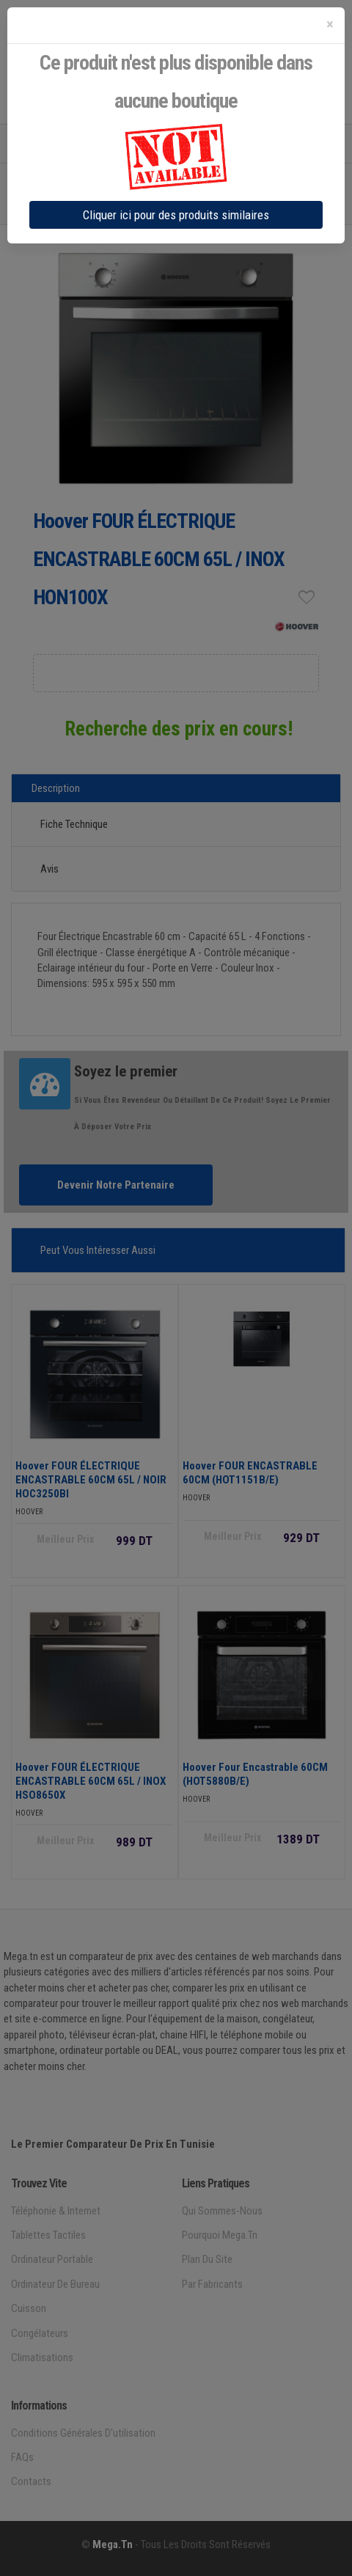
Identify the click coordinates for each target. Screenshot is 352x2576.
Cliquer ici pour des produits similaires (176, 215)
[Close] (330, 24)
